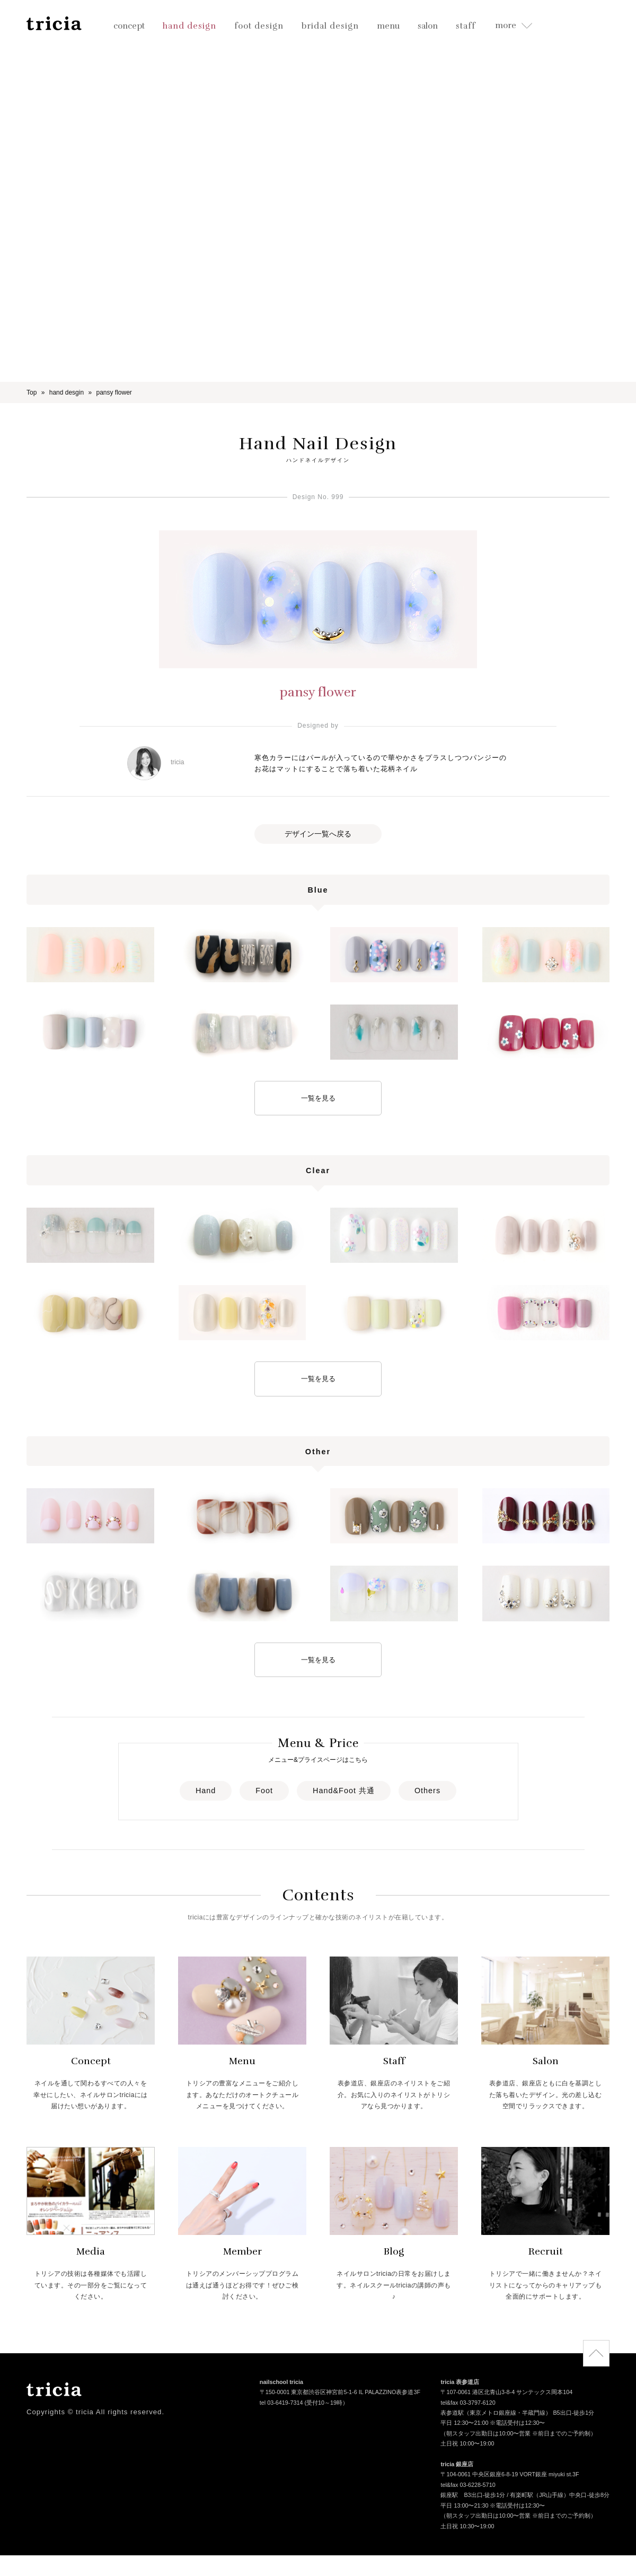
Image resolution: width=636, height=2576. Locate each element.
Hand (206, 1790)
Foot (264, 1790)
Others (427, 1790)
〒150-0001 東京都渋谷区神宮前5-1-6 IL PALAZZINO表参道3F (340, 2393)
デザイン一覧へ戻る (318, 833)
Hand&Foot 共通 (344, 1790)
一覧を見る (318, 1098)
